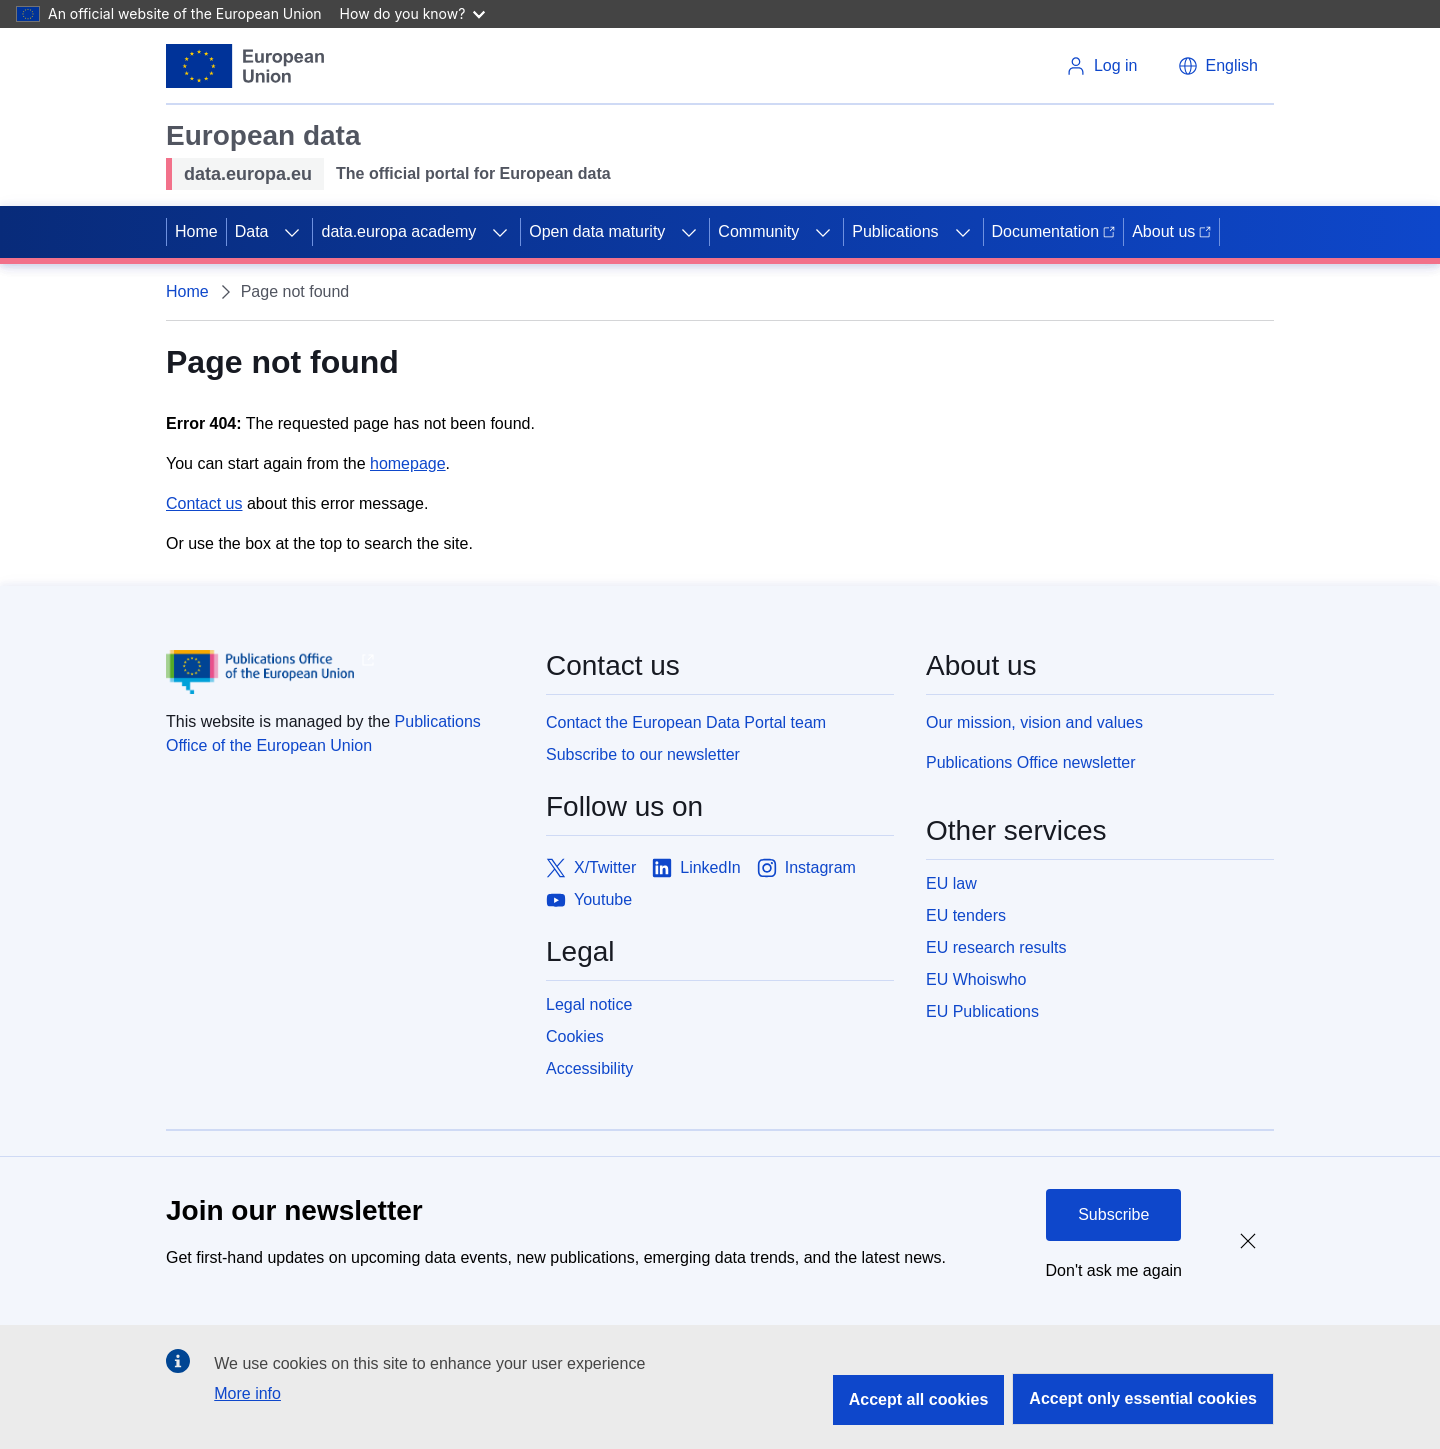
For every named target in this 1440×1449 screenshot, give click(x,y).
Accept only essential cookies (1143, 1398)
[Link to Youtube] (589, 900)
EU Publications (982, 1011)
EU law (951, 883)
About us (1171, 231)
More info (247, 1393)
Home (196, 231)
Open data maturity (597, 231)
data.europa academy (398, 231)
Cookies (575, 1036)
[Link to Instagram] (806, 868)
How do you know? (413, 13)
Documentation (1054, 231)
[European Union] (245, 66)
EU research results (996, 947)
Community (758, 231)
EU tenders (966, 915)
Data (252, 231)
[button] (1218, 66)
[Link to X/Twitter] (591, 868)
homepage (408, 463)
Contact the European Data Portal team (686, 722)
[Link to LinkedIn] (696, 868)
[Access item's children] (292, 232)
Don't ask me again (1114, 1270)
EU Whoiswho (976, 979)
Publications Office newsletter (1031, 762)
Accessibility (589, 1068)
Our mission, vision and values (1034, 722)
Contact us (204, 503)
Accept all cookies (919, 1399)
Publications (895, 231)
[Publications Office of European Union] (340, 672)
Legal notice (589, 1004)
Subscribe (1113, 1214)
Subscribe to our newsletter (643, 754)
